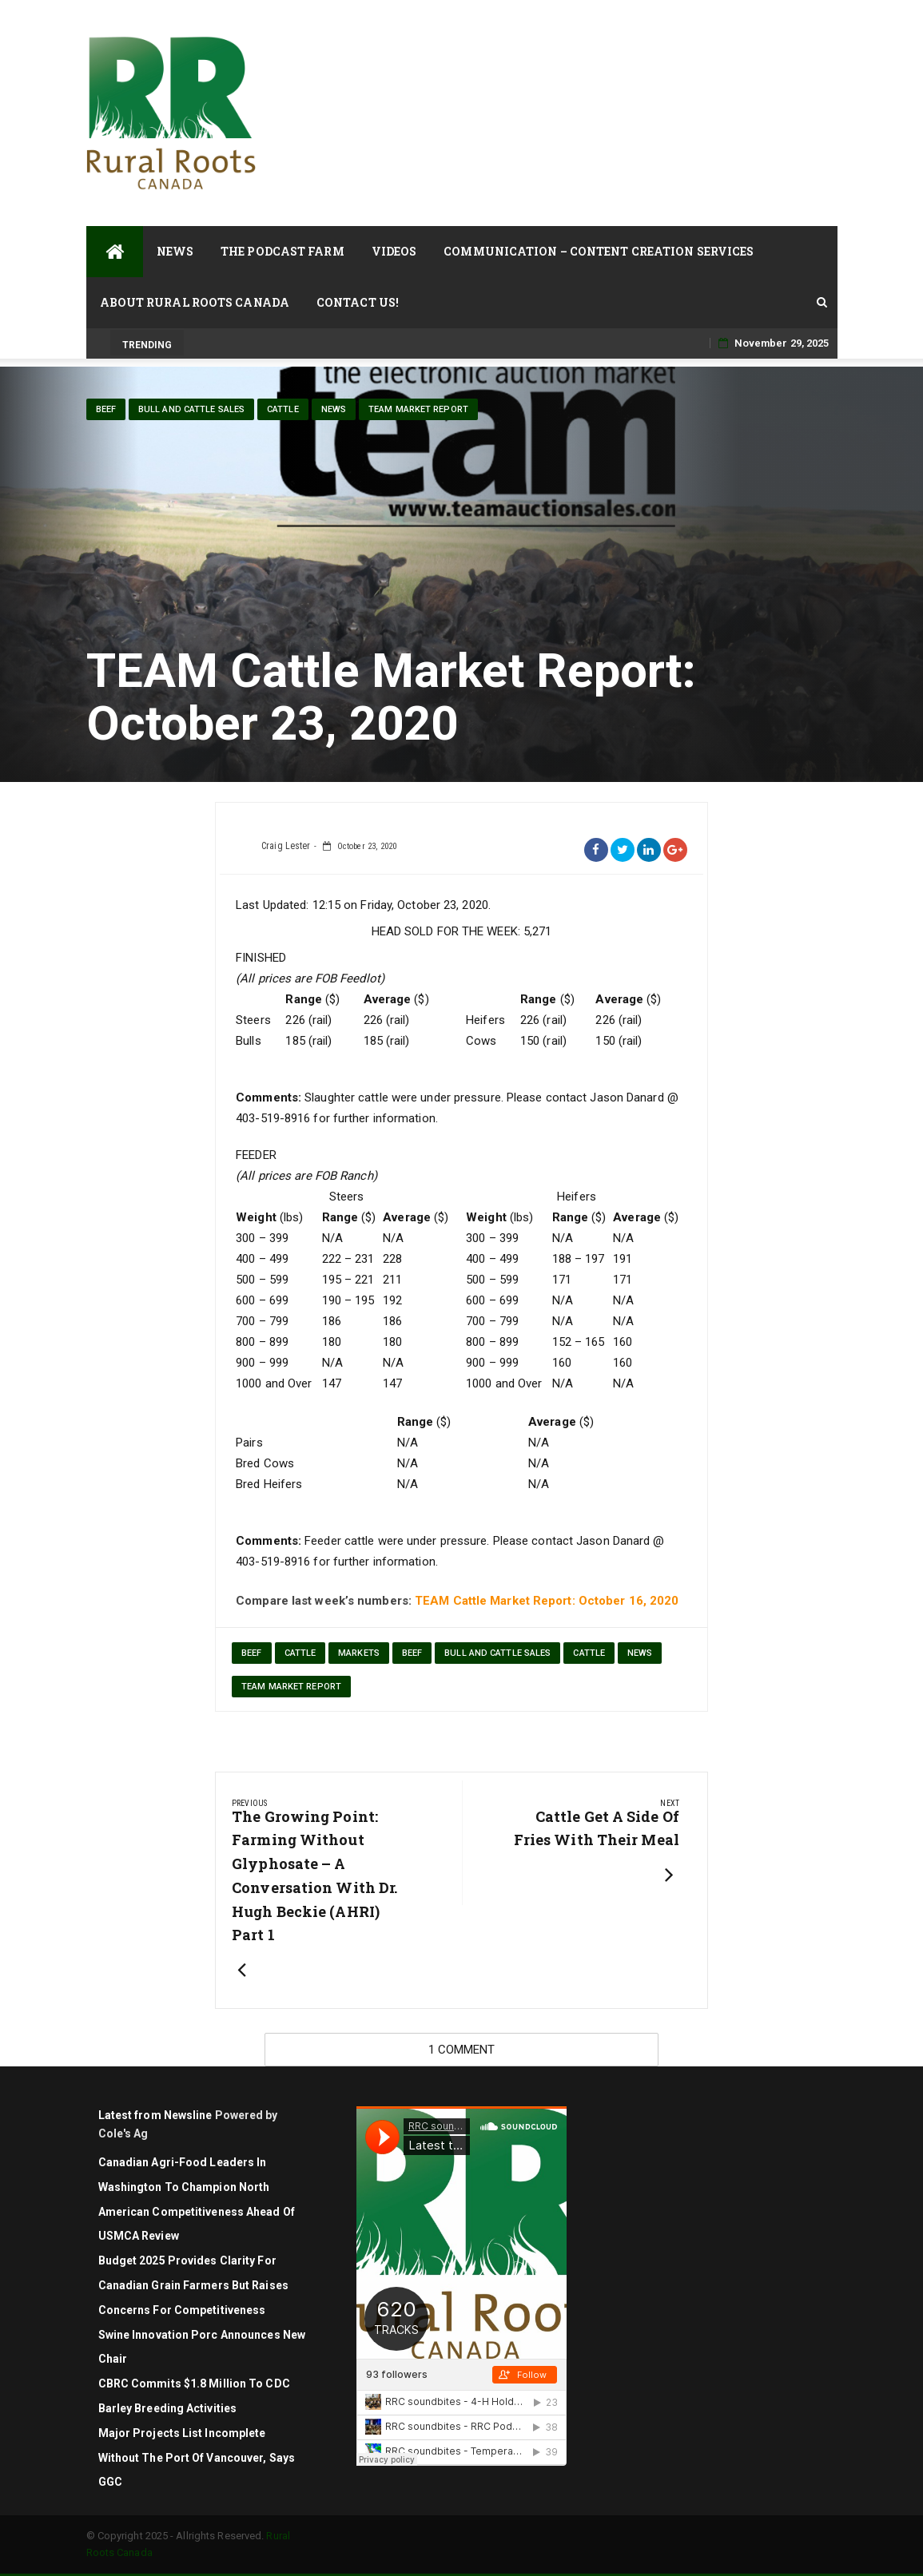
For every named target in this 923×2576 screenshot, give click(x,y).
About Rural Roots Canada (194, 302)
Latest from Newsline (155, 2115)
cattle (283, 409)
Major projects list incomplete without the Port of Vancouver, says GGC (197, 2458)
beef (251, 1653)
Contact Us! (357, 302)
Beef (106, 409)
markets (359, 1653)
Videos (394, 251)
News (175, 251)
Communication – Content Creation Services (599, 251)
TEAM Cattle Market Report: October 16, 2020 (546, 1601)
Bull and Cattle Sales (191, 409)
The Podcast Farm (282, 251)
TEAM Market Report (418, 409)
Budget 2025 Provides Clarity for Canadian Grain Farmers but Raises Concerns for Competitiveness (193, 2285)
